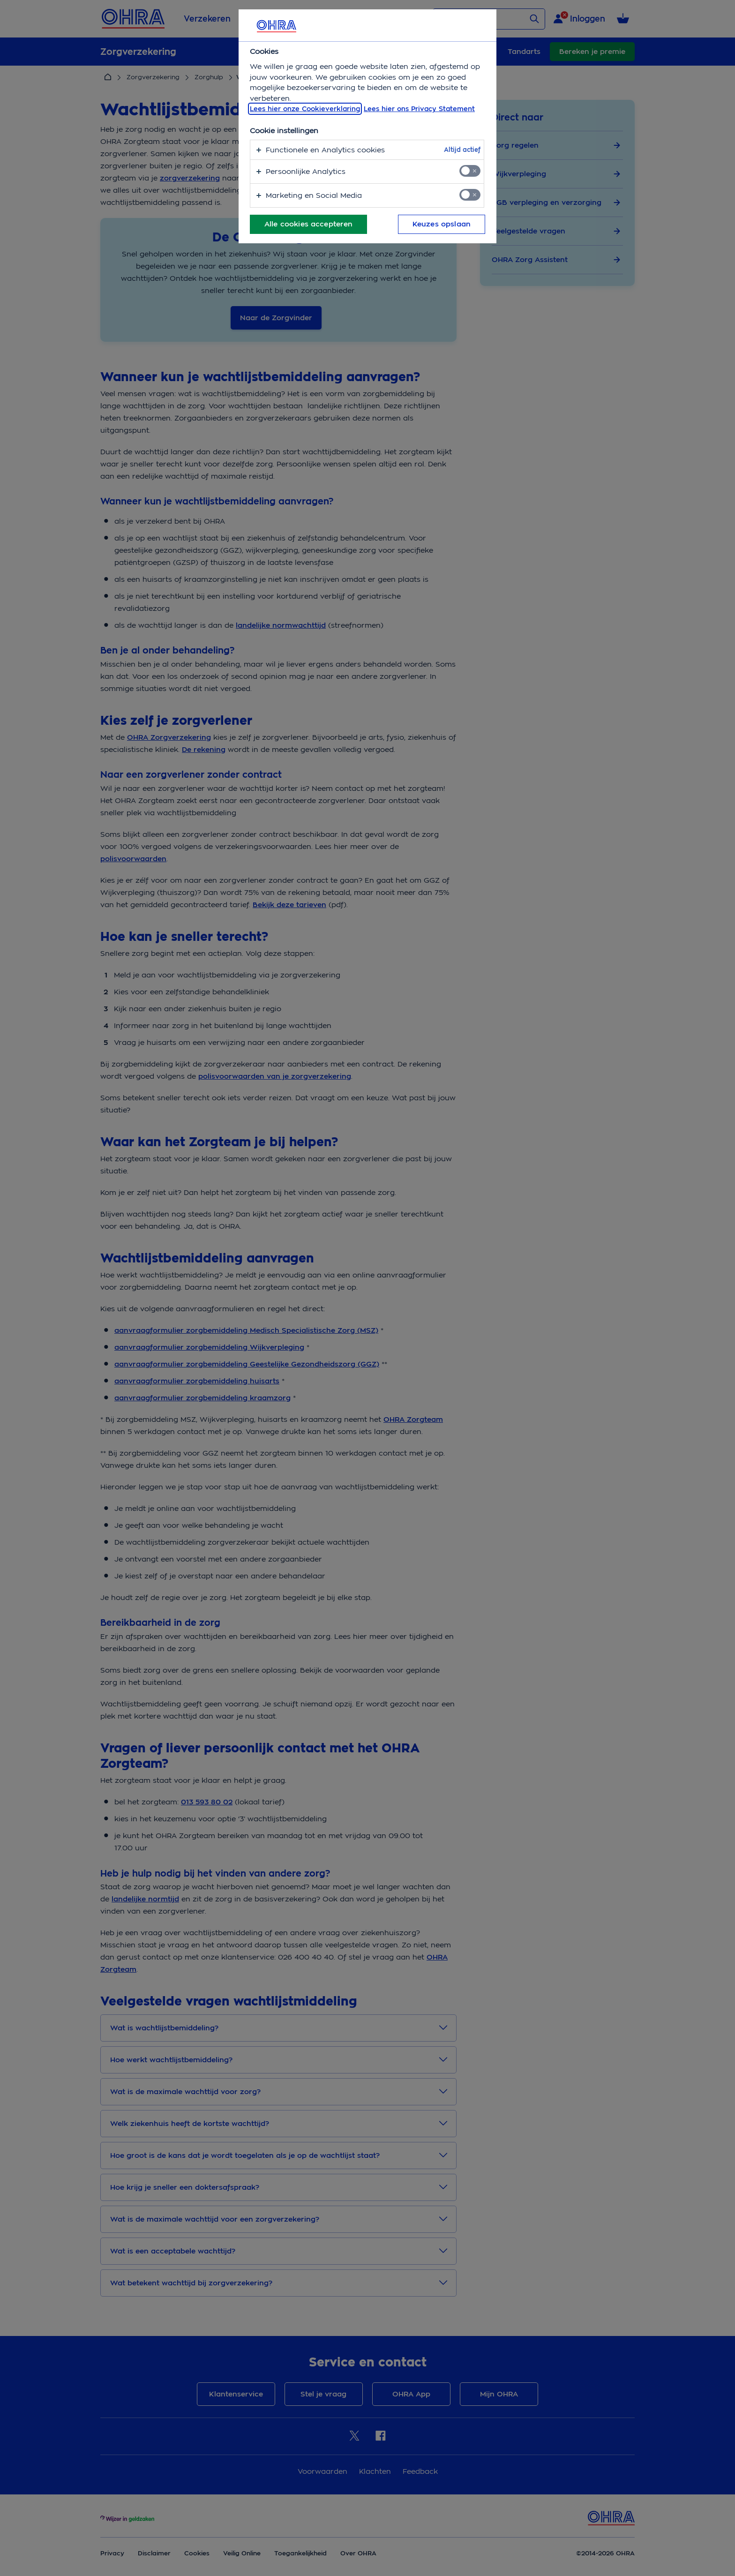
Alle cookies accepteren (308, 224)
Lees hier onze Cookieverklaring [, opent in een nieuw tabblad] (305, 109)
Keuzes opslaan (441, 224)
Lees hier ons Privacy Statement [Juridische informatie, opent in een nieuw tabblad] (419, 109)
